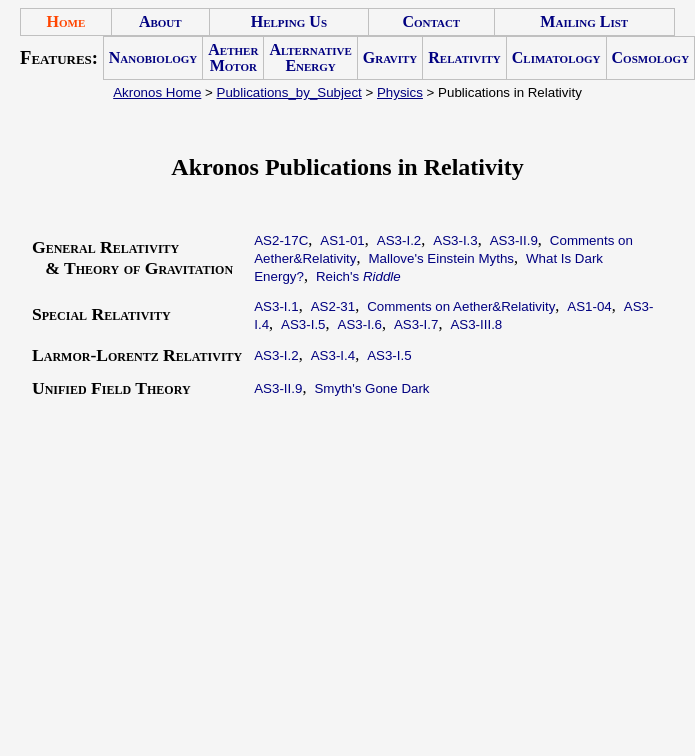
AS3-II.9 (514, 240)
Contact (431, 21)
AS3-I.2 (399, 240)
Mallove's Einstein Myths (441, 258)
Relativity (464, 57)
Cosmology (651, 57)
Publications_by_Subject (289, 92)
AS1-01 (342, 240)
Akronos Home (157, 92)
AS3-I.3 (455, 240)
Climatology (556, 57)
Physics (400, 92)
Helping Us (289, 21)
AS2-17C (281, 240)
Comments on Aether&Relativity (461, 306)
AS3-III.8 (476, 324)
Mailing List (584, 21)
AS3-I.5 (303, 324)
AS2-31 (333, 306)
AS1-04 (589, 306)
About (160, 21)
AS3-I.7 (416, 324)
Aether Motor (233, 57)
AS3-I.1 (276, 306)
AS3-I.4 (333, 355)
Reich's (358, 276)
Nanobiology (153, 57)
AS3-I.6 (360, 324)
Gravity (390, 57)
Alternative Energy (310, 57)
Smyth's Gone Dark (371, 388)
